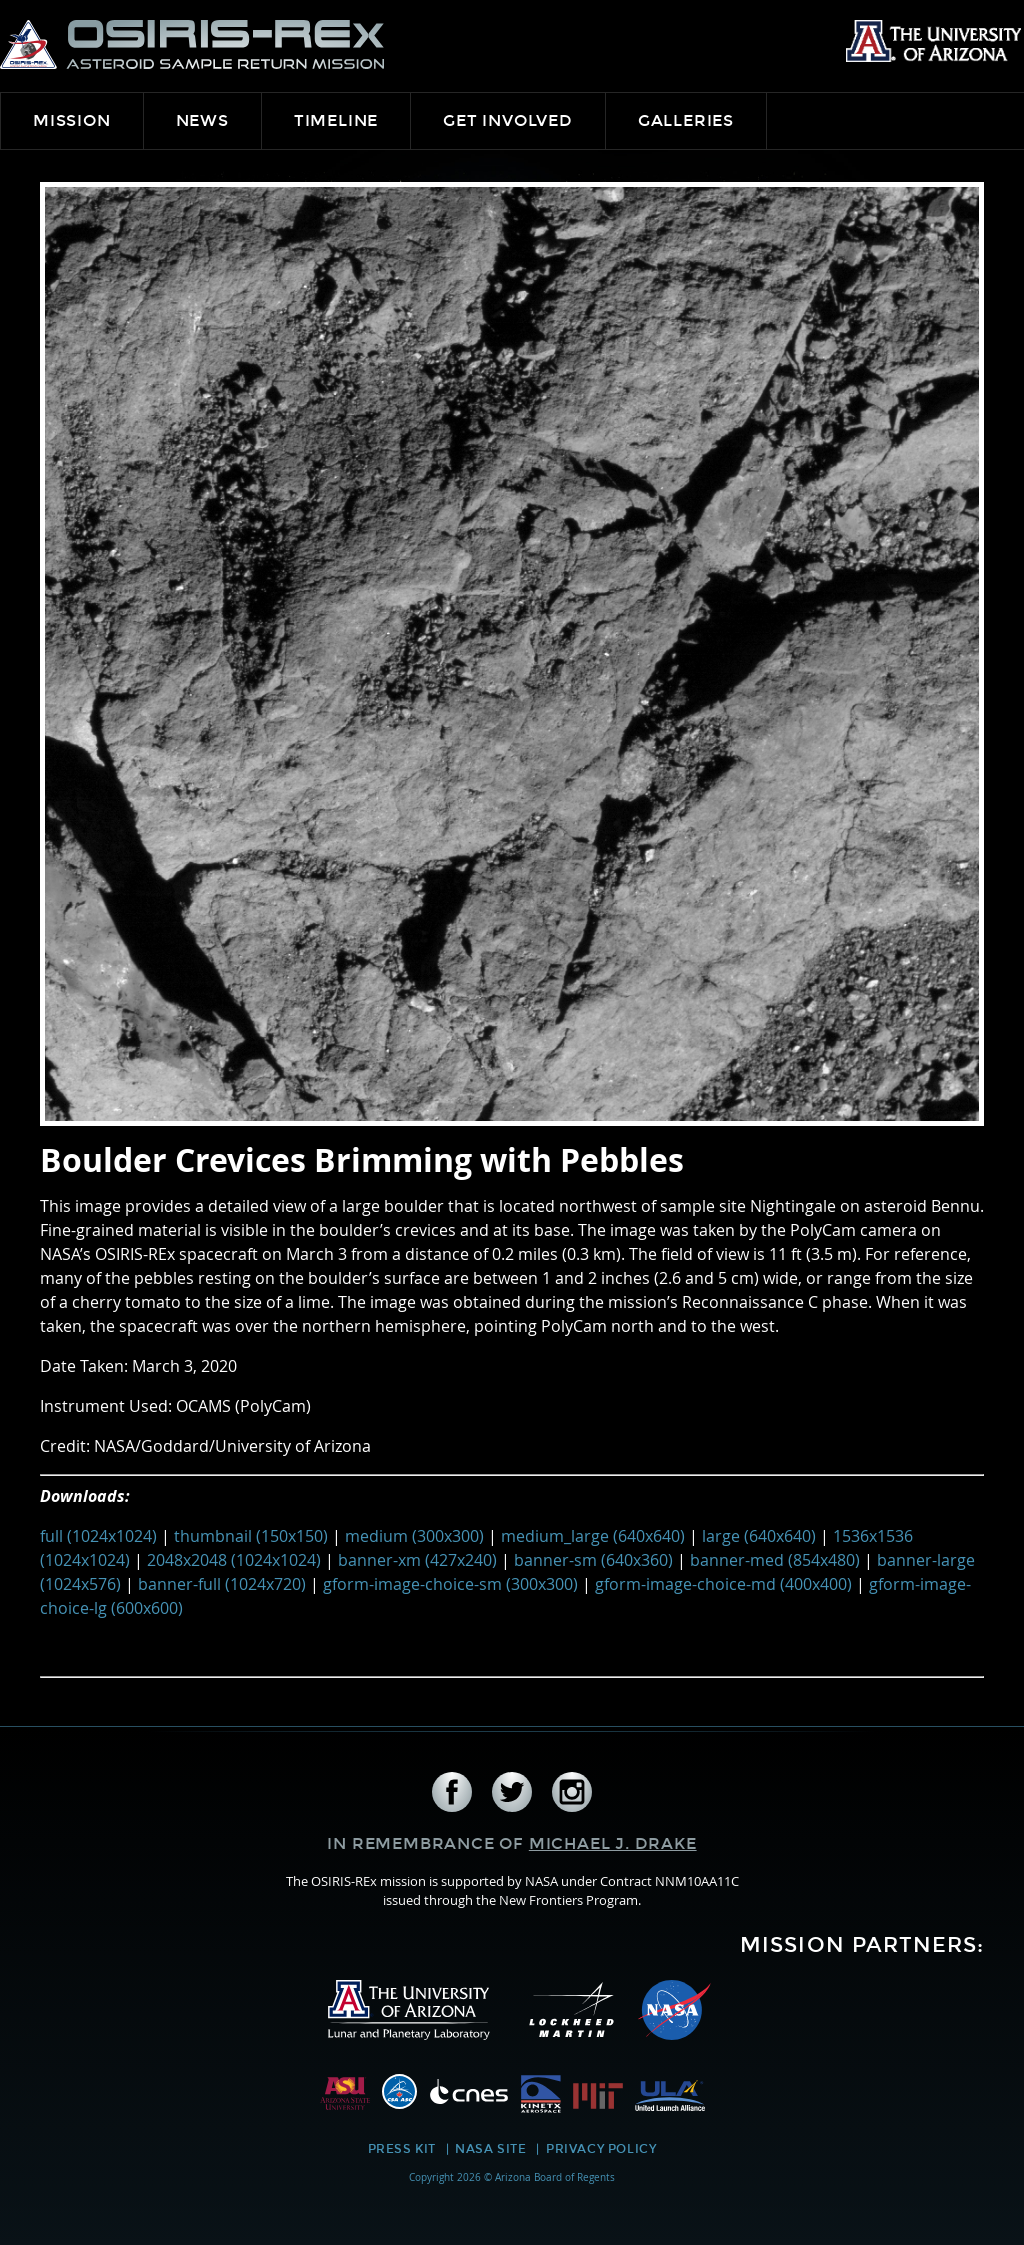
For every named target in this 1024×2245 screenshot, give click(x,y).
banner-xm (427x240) (417, 1560)
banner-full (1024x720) (222, 1584)
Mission (72, 120)
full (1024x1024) (98, 1536)
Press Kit (402, 2149)
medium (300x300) (414, 1536)
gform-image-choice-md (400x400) (723, 1584)
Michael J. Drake (613, 1843)
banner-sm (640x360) (593, 1560)
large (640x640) (759, 1536)
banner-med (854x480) (775, 1560)
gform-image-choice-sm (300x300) (450, 1584)
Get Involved (508, 120)
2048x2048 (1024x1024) (234, 1560)
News (202, 120)
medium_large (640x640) (593, 1536)
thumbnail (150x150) (251, 1536)
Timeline (336, 120)
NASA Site (490, 2149)
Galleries (686, 120)
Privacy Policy (601, 2149)
